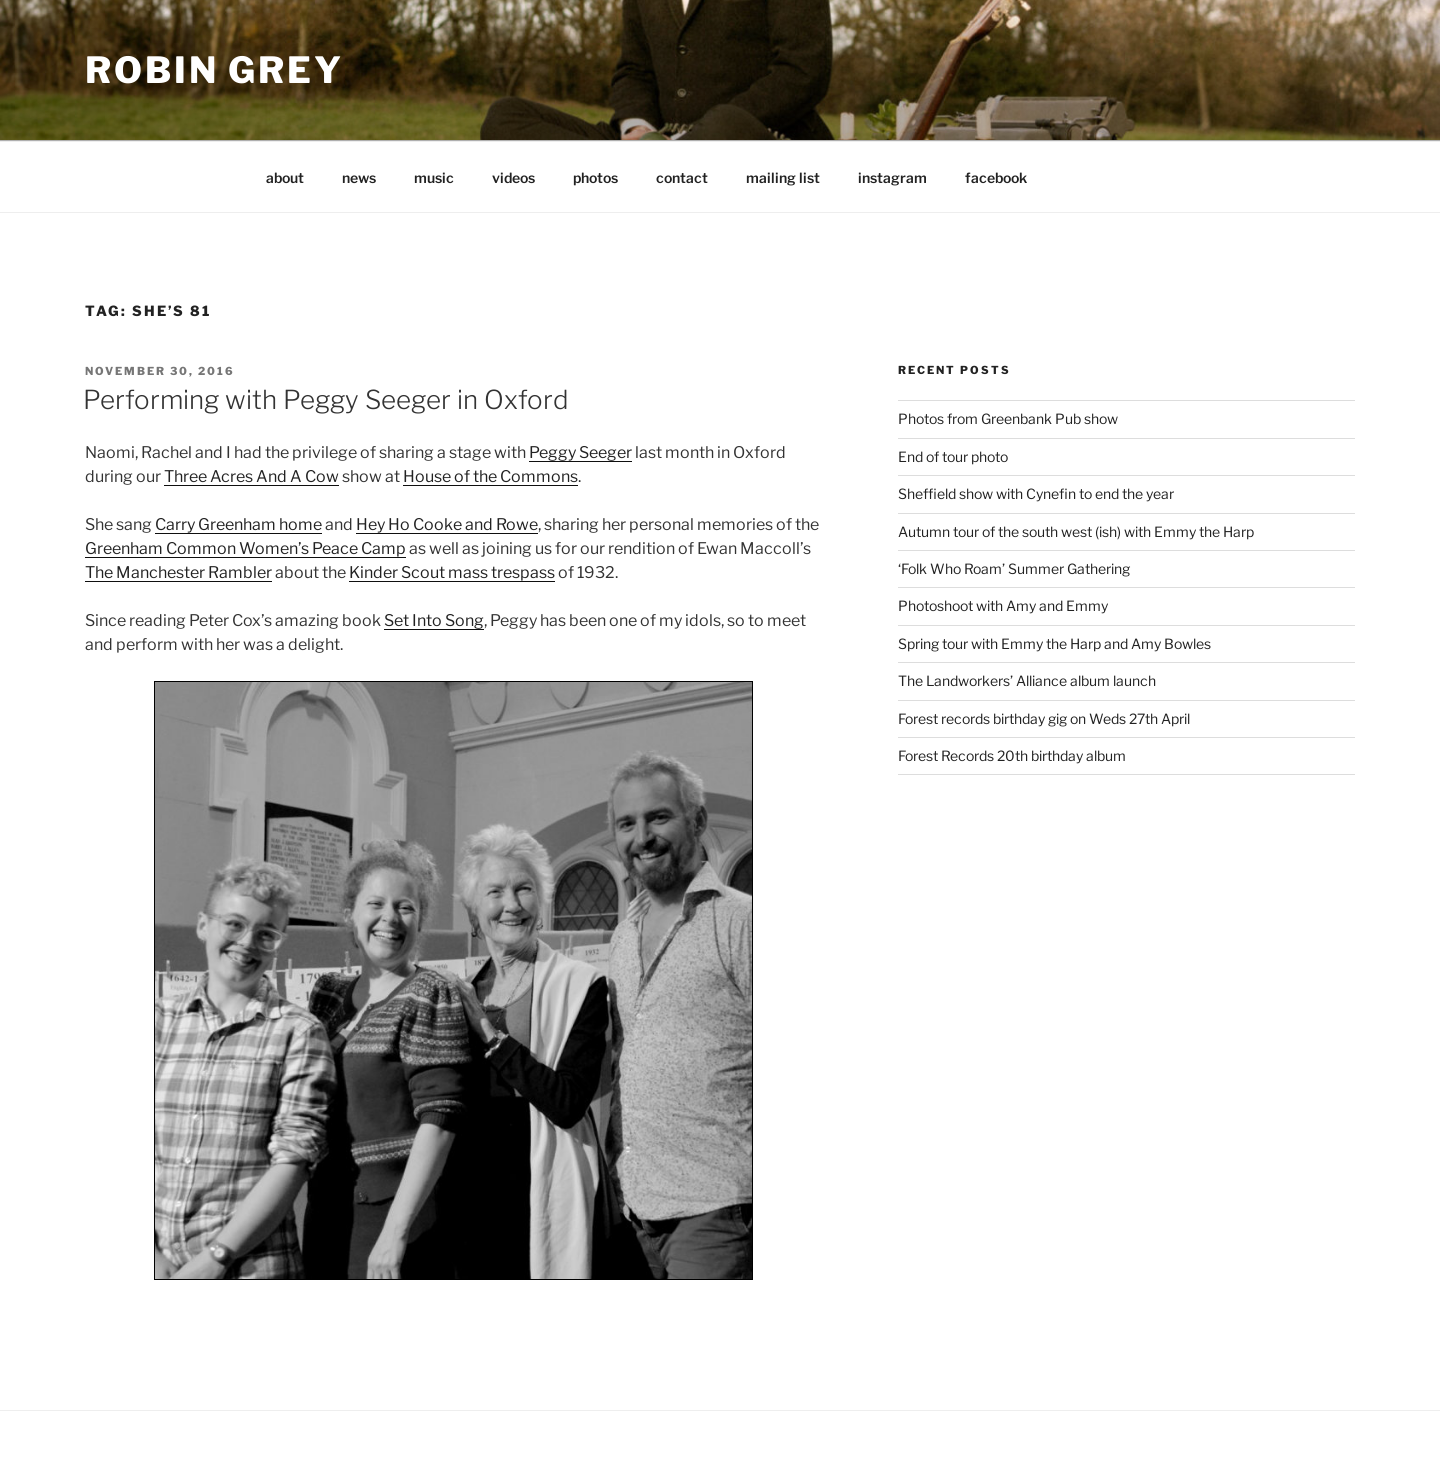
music (434, 177)
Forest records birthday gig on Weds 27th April (1044, 718)
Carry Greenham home (238, 524)
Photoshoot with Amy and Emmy (1003, 605)
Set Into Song (434, 620)
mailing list (783, 177)
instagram (892, 177)
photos (595, 177)
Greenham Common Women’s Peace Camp (245, 548)
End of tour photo (953, 456)
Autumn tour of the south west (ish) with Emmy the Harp (1076, 531)
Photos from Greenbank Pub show (1008, 418)
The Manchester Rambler (178, 572)
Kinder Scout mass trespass (452, 572)
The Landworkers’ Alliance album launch (1027, 680)
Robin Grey (214, 70)
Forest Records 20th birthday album (1012, 755)
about (285, 177)
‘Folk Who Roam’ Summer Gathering (1014, 568)
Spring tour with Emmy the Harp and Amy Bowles (1054, 643)
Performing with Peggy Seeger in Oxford (326, 399)
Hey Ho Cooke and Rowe (447, 524)
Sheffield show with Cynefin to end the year (1036, 493)
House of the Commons (490, 476)
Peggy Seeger (580, 452)
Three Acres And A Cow (251, 476)
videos (513, 177)
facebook (996, 177)
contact (682, 177)
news (359, 177)
